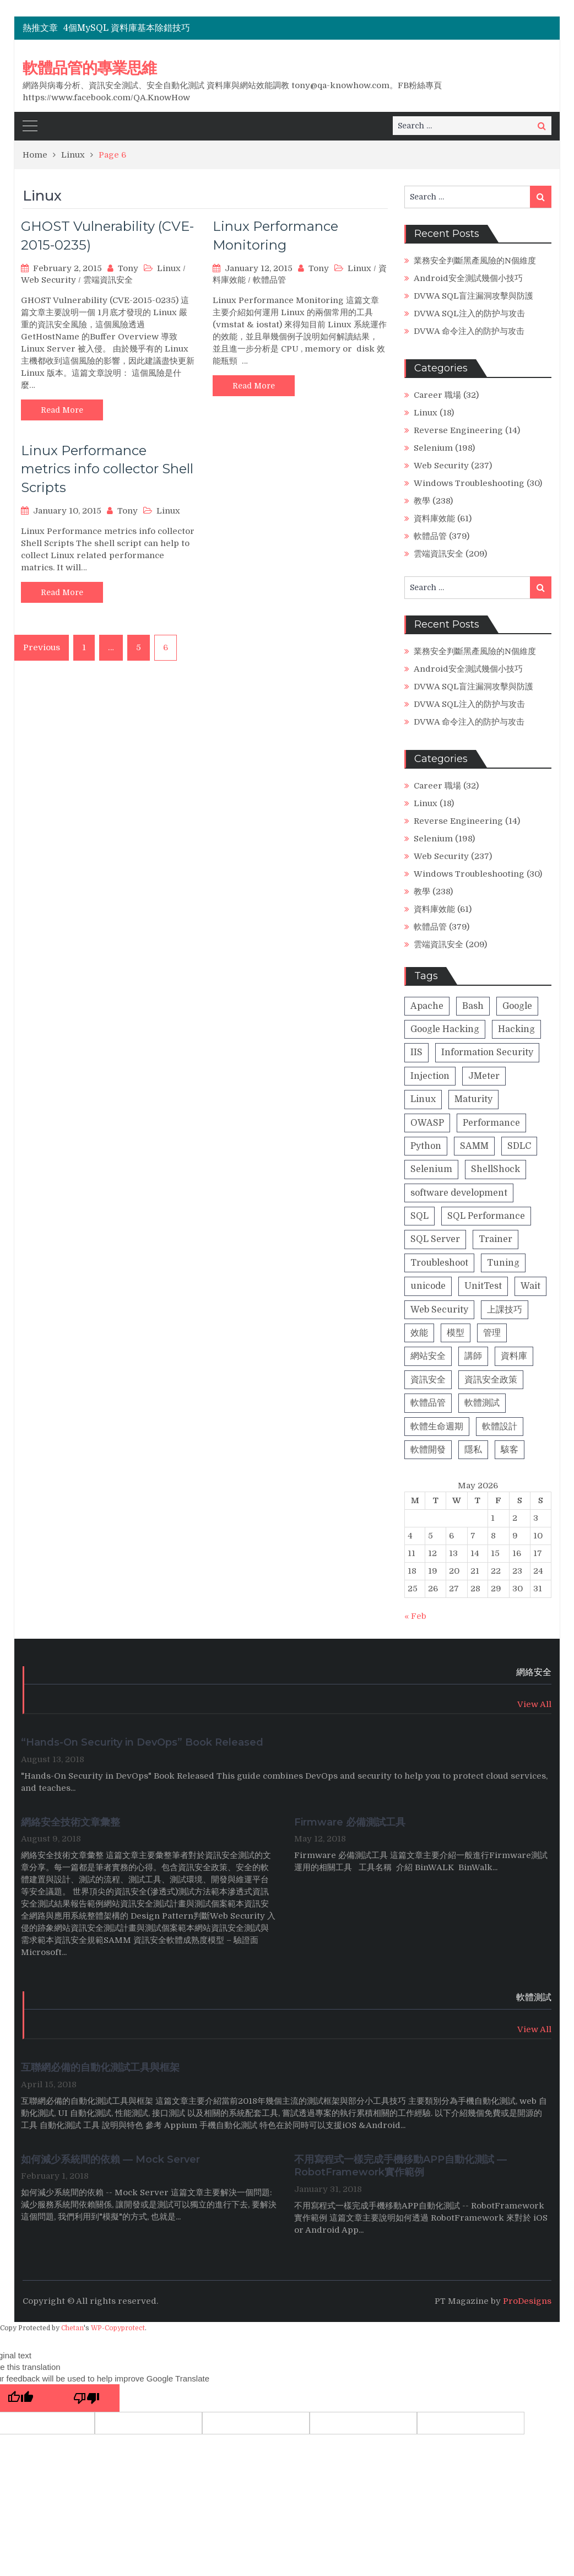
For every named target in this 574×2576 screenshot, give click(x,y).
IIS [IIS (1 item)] (416, 1052)
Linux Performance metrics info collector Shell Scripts (107, 468)
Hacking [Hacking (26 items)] (516, 1029)
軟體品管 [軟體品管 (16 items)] (428, 1403)
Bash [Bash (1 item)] (473, 1006)
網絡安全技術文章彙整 (72, 1822)
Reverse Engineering (458, 430)
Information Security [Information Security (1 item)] (487, 1052)
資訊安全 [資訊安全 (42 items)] (428, 1380)
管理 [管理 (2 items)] (492, 1333)
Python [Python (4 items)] (425, 1146)
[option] (201, 28)
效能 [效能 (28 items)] (419, 1333)
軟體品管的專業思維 (89, 67)
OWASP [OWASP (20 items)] (427, 1123)
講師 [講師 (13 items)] (473, 1356)
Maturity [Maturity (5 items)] (473, 1099)
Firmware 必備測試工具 (349, 1822)
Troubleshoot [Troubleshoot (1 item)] (439, 1263)
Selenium (433, 448)
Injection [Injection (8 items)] (430, 1076)
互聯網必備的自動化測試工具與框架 (100, 2067)
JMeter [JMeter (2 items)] (484, 1076)
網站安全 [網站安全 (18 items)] (428, 1356)
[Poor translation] (86, 2398)
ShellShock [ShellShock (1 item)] (495, 1169)
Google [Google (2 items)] (517, 1006)
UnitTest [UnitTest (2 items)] (483, 1286)
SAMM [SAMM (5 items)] (474, 1146)
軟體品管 (269, 280)
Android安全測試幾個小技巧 (468, 278)
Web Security (48, 280)
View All (534, 1704)
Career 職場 (437, 395)
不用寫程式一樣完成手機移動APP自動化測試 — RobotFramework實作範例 (400, 2165)
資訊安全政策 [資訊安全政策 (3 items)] (490, 1380)
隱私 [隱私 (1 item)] (473, 1450)
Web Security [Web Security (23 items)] (439, 1310)
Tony (128, 268)
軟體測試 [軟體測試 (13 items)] (482, 1403)
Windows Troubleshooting (469, 483)
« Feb (415, 1616)
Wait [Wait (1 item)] (530, 1286)
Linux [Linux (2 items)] (423, 1099)
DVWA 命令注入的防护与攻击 (469, 331)
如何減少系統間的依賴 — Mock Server (110, 2159)
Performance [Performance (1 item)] (491, 1123)
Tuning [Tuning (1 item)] (503, 1263)
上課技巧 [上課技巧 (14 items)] (504, 1310)
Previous (41, 647)
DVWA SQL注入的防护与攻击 (469, 313)
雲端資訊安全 (108, 280)
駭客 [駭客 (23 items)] (509, 1450)
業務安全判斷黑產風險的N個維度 (475, 261)
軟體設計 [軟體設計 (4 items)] (499, 1427)
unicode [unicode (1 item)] (428, 1286)
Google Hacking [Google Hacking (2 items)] (444, 1029)
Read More (62, 410)
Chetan (72, 2328)
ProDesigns (527, 2301)
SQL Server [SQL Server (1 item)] (435, 1239)
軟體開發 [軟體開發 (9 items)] (428, 1450)
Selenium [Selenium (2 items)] (431, 1169)
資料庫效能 (434, 518)
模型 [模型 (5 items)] (455, 1333)
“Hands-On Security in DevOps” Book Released (142, 1742)
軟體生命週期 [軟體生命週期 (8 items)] (436, 1427)
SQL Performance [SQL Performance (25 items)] (486, 1216)
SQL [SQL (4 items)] (419, 1216)
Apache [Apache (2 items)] (426, 1006)
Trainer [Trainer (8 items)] (495, 1239)
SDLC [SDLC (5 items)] (519, 1146)
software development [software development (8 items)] (458, 1193)
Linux (169, 268)
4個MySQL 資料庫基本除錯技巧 (126, 28)
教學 (422, 501)
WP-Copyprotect (118, 2328)
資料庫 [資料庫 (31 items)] (514, 1356)
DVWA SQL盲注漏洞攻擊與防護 (473, 296)
